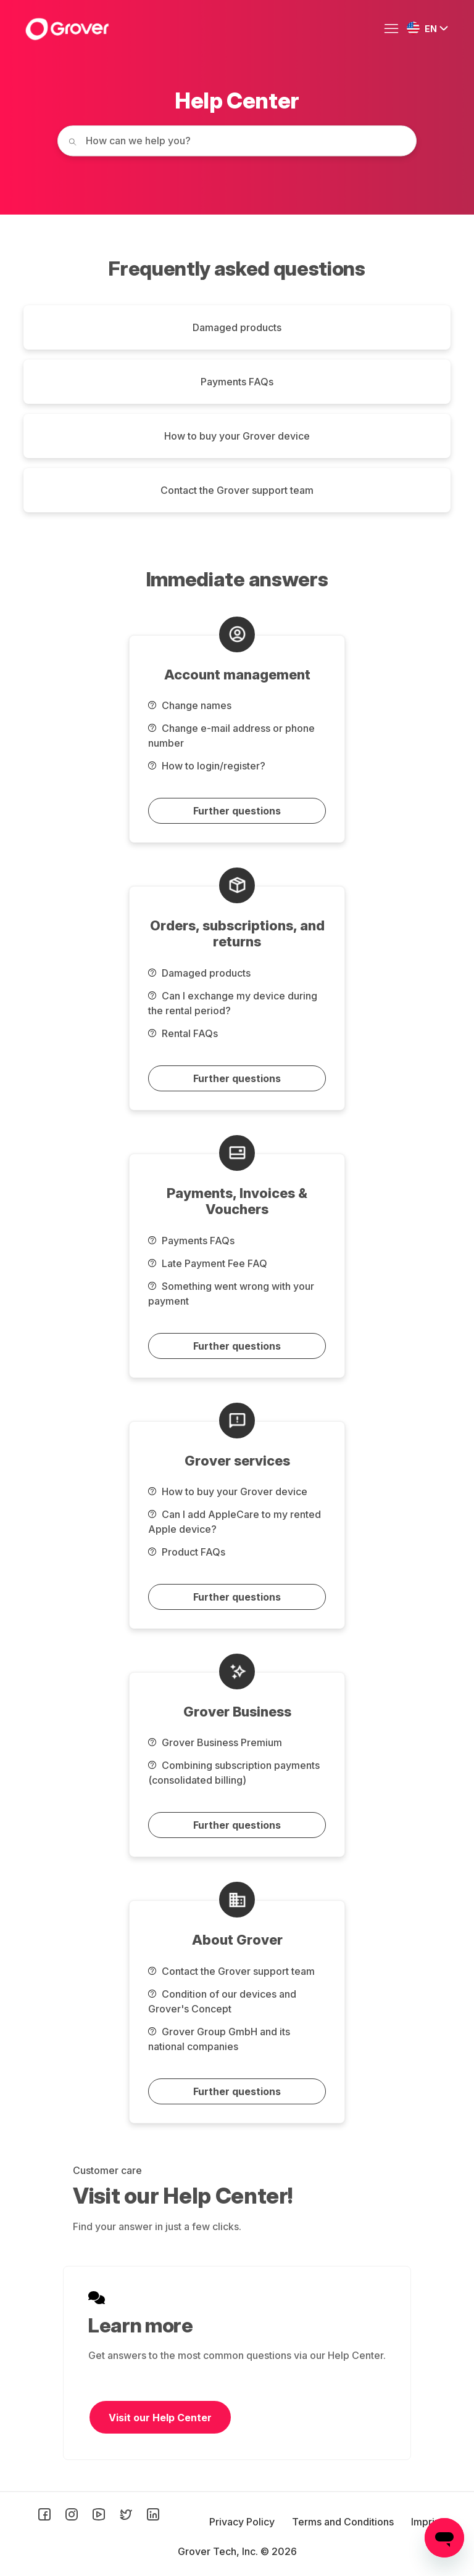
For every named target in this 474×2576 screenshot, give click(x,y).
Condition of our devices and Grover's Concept (222, 2001)
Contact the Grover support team (237, 490)
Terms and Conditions (344, 2522)
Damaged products (237, 327)
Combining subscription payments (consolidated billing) (234, 1772)
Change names (189, 705)
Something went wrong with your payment (231, 1293)
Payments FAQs (237, 381)
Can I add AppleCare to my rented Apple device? (234, 1521)
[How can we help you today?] (236, 140)
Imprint (427, 2522)
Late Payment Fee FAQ (207, 1263)
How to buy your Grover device (237, 436)
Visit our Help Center (160, 2417)
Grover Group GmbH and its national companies (219, 2039)
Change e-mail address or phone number (231, 735)
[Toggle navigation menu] (394, 29)
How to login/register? (206, 766)
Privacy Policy (243, 2522)
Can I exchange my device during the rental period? (232, 1003)
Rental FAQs (183, 1033)
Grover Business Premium (215, 1742)
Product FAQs (186, 1552)
